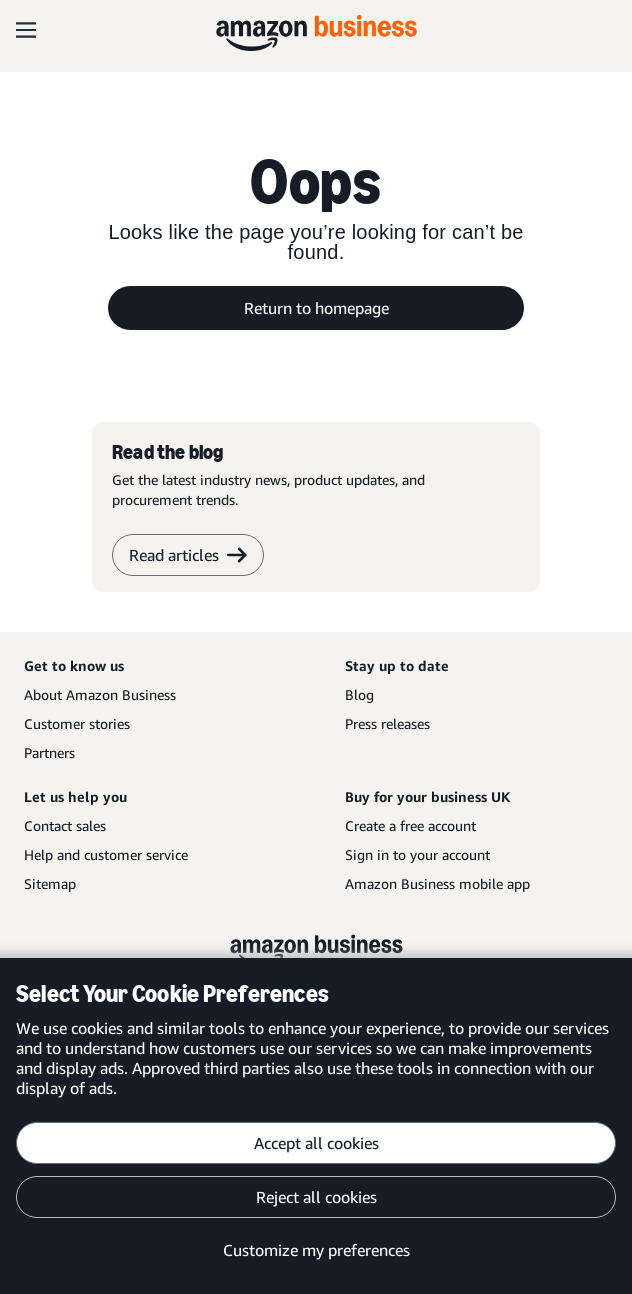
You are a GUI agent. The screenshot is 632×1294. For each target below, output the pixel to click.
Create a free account (410, 825)
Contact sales (65, 825)
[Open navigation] (26, 30)
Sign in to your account (417, 854)
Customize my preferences (316, 1250)
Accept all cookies (316, 1143)
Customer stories (77, 723)
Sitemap (50, 883)
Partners (49, 752)
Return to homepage (316, 308)
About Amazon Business (100, 694)
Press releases (387, 723)
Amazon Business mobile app (437, 883)
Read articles (188, 555)
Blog (359, 694)
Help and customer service (106, 854)
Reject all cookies (316, 1197)
